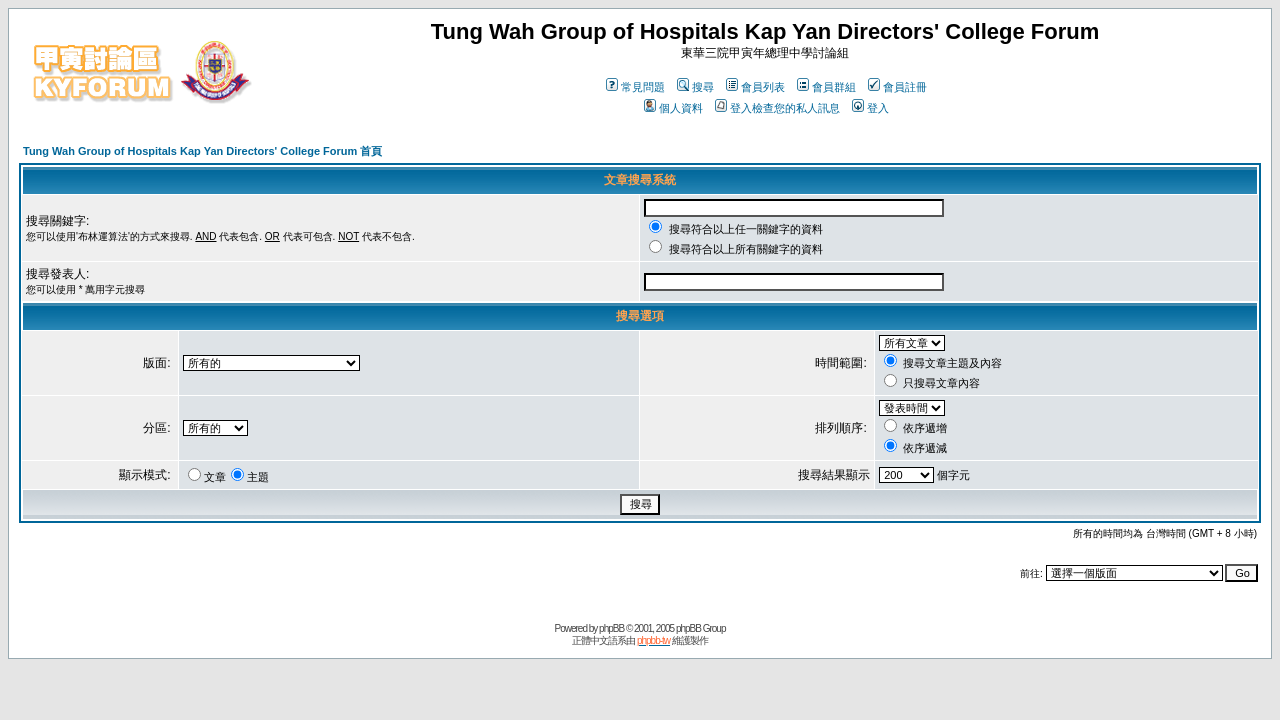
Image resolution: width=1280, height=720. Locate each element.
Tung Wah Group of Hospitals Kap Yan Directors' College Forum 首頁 (202, 151)
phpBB (611, 628)
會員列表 (755, 87)
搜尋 (695, 87)
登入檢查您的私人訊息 (777, 108)
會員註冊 (897, 87)
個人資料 (673, 108)
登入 (870, 108)
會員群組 (826, 87)
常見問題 (635, 87)
